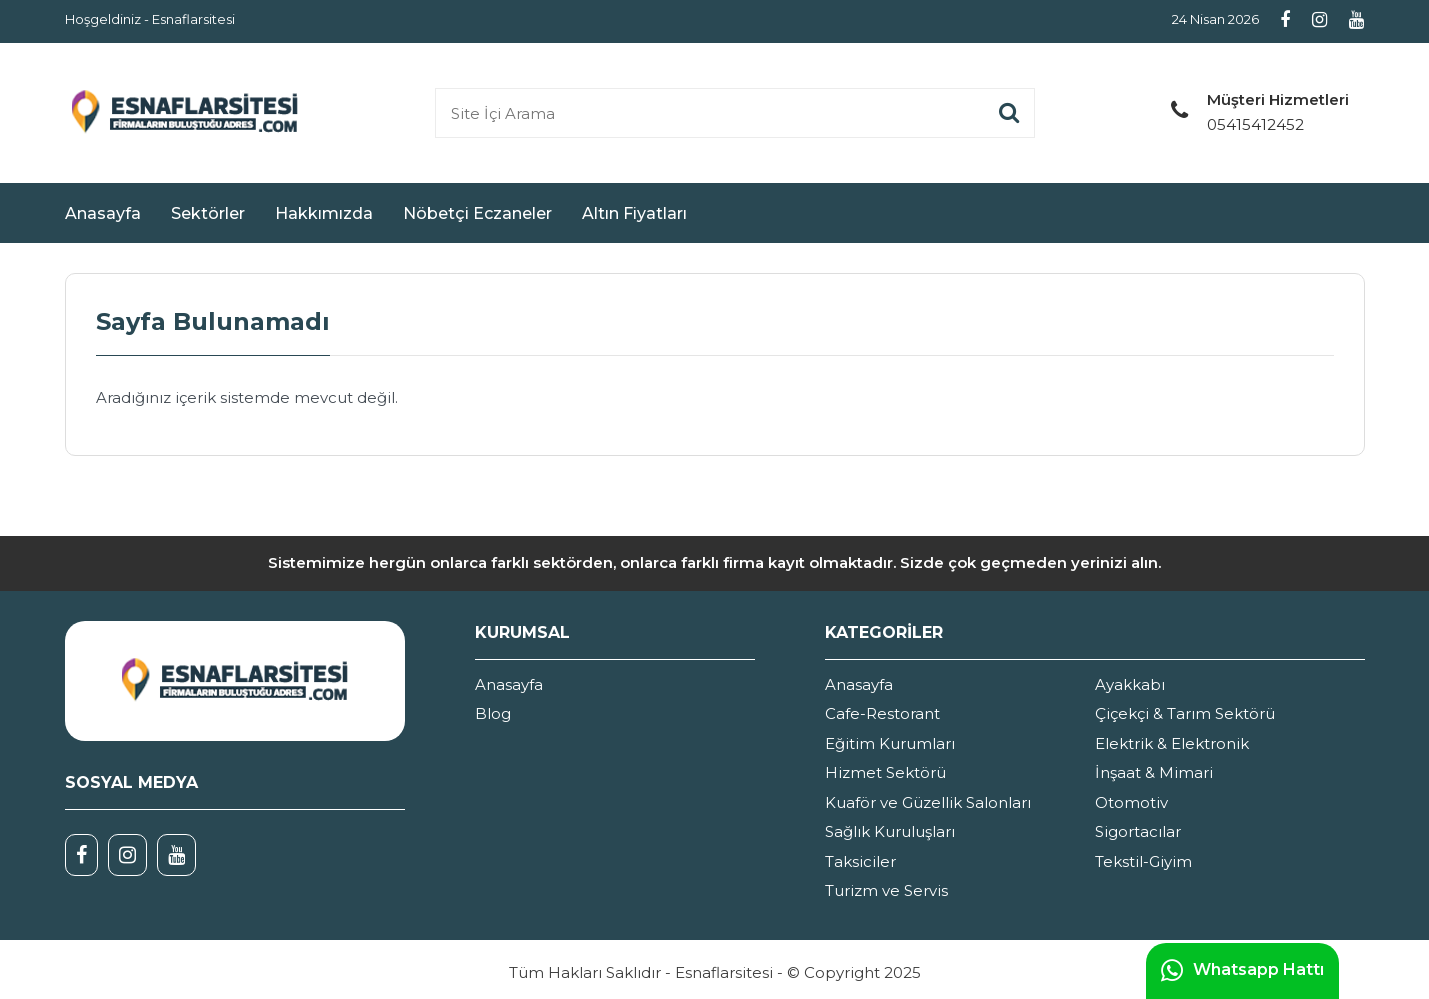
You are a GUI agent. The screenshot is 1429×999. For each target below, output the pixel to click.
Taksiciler (860, 861)
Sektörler (208, 213)
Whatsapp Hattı (1242, 971)
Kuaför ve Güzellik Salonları (928, 802)
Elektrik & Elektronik (1172, 743)
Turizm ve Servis (886, 890)
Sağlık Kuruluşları (890, 831)
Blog (493, 713)
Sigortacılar (1138, 831)
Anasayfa (103, 213)
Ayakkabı (1130, 684)
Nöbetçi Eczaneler (477, 213)
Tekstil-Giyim (1143, 861)
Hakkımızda (324, 213)
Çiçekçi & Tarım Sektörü (1185, 713)
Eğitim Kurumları (890, 743)
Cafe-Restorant (882, 713)
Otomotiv (1131, 802)
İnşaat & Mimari (1154, 772)
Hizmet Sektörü (885, 772)
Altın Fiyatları (634, 213)
